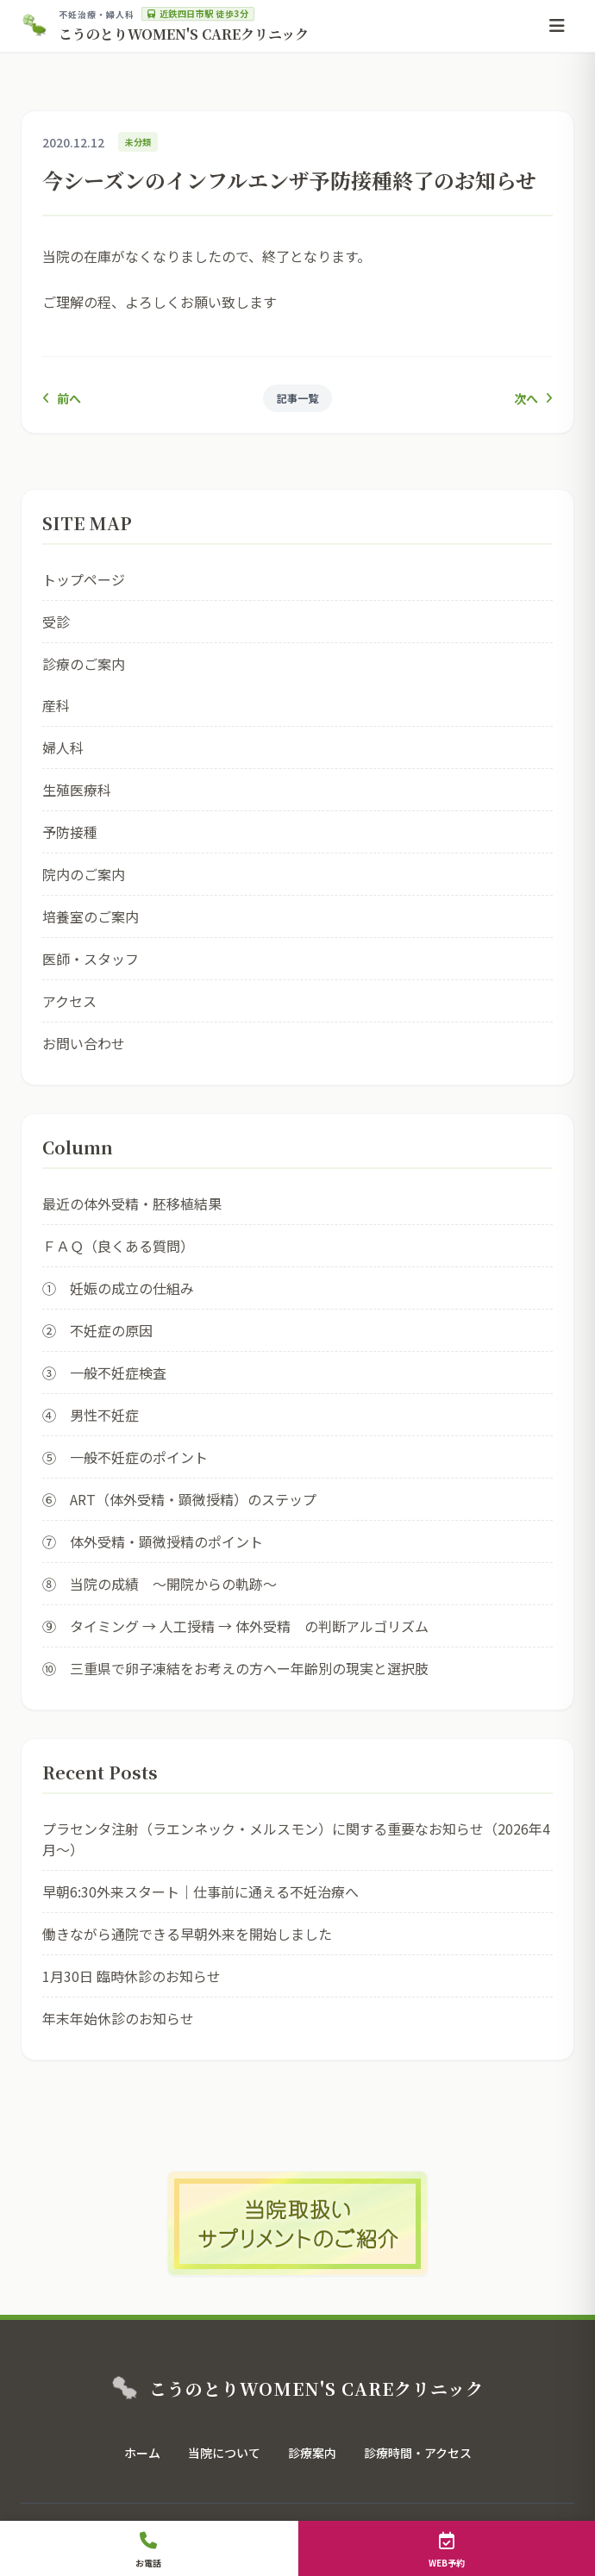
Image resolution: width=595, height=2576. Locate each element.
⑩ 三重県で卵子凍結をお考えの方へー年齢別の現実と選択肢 (235, 1668)
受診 (56, 621)
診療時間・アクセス (418, 2452)
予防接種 (69, 832)
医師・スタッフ (90, 958)
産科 (56, 705)
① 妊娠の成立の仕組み (118, 1288)
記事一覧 (297, 398)
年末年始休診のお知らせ (118, 2018)
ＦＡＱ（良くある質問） (118, 1245)
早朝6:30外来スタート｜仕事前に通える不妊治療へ (200, 1891)
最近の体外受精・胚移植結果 (132, 1203)
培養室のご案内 (90, 916)
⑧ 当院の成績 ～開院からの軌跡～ (159, 1583)
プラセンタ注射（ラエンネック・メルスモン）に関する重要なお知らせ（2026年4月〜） (296, 1839)
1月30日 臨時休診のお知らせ (131, 1976)
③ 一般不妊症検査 (104, 1372)
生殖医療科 (76, 789)
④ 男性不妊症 (90, 1414)
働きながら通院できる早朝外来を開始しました (187, 1933)
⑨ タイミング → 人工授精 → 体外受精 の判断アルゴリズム (235, 1626)
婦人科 (63, 747)
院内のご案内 (83, 874)
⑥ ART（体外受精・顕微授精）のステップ (179, 1499)
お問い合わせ (83, 1043)
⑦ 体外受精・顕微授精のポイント (152, 1541)
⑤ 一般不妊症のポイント (125, 1457)
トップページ (83, 579)
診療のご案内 (83, 663)
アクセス (69, 1001)
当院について (224, 2452)
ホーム (142, 2452)
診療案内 (312, 2452)
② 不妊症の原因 (97, 1330)
